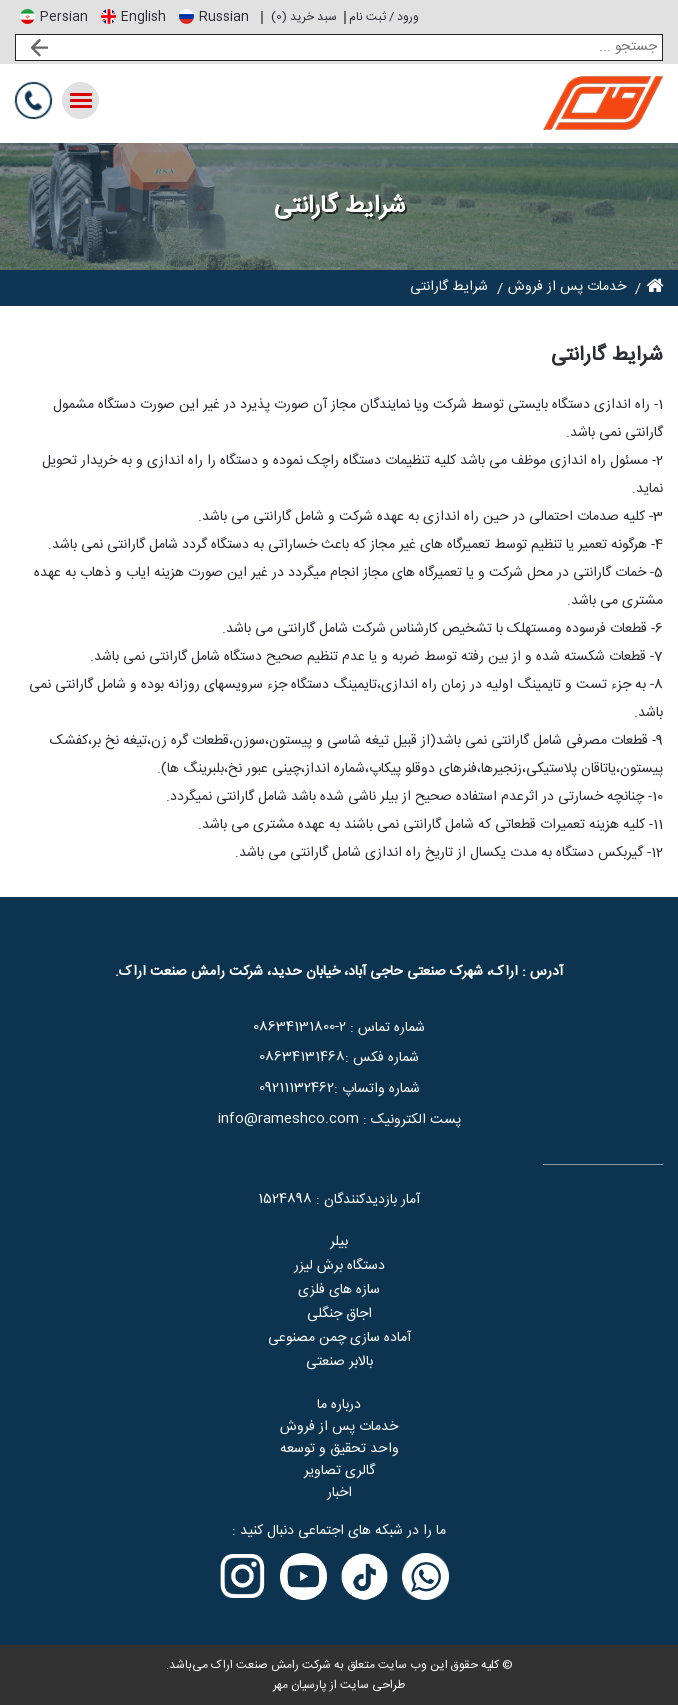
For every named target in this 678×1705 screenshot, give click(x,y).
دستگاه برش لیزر (339, 1266)
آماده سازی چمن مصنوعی (339, 1338)
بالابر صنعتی (339, 1362)
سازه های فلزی (339, 1290)
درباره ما (339, 1405)
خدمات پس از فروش (339, 1427)
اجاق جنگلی (339, 1314)
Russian (224, 17)
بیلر (339, 1242)
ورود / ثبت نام (384, 17)
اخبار (339, 1493)
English (143, 17)
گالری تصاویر (339, 1471)
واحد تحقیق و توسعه (339, 1449)
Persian (64, 17)
